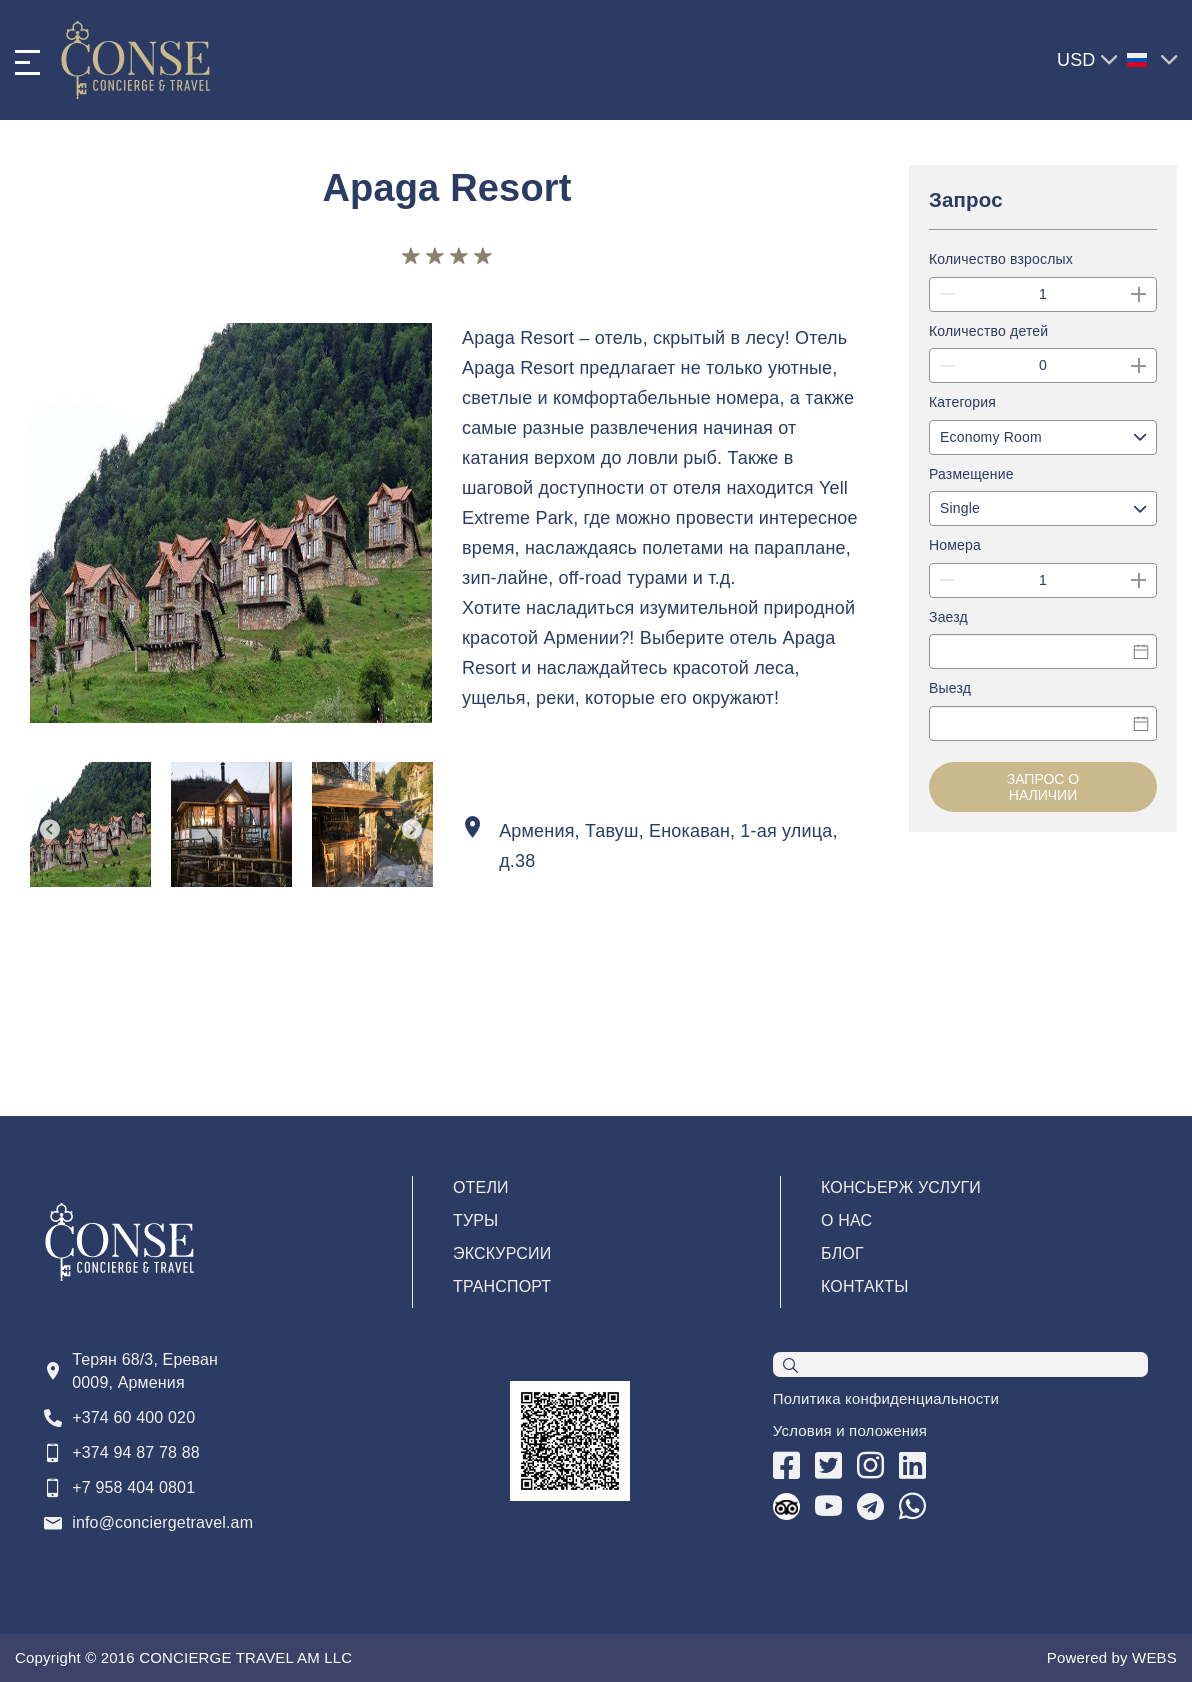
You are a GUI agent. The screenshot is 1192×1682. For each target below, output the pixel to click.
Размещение (971, 477)
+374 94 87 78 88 (136, 1452)
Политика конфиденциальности (886, 1398)
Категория (962, 405)
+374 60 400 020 (133, 1417)
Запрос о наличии (1043, 791)
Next (412, 829)
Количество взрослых (1001, 261)
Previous (50, 829)
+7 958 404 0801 (133, 1487)
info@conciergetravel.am (162, 1522)
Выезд (950, 693)
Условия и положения (850, 1430)
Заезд (948, 621)
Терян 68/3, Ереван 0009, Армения (145, 1371)
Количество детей (988, 333)
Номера (955, 549)
